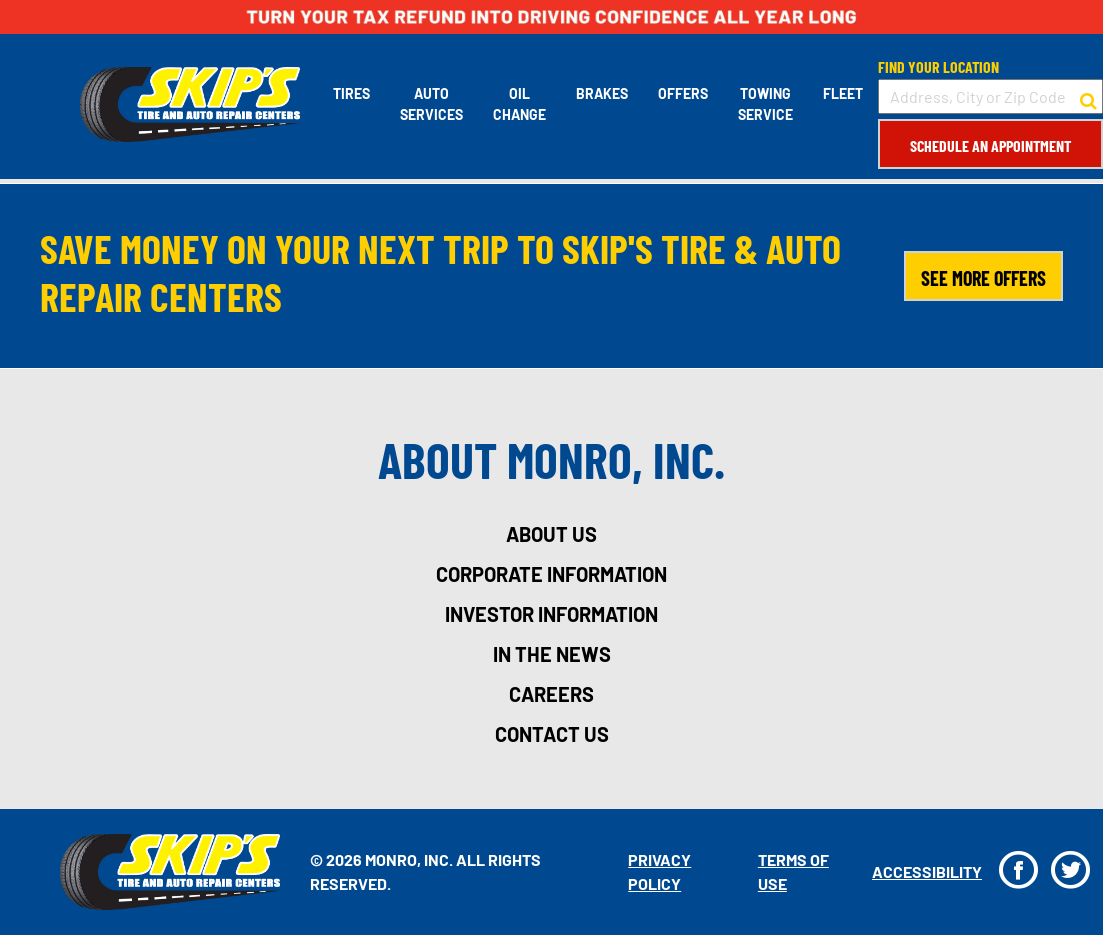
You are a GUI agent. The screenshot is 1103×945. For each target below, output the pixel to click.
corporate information (551, 574)
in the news (552, 654)
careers (551, 694)
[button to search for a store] (1088, 97)
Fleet (843, 93)
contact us (552, 734)
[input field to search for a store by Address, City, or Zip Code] (990, 96)
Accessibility (927, 871)
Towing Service (765, 104)
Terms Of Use (793, 871)
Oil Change (519, 104)
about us (551, 534)
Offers (683, 93)
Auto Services (431, 104)
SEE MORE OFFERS (983, 278)
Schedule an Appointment (990, 145)
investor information (551, 614)
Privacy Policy (659, 871)
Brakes (602, 93)
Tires (351, 93)
